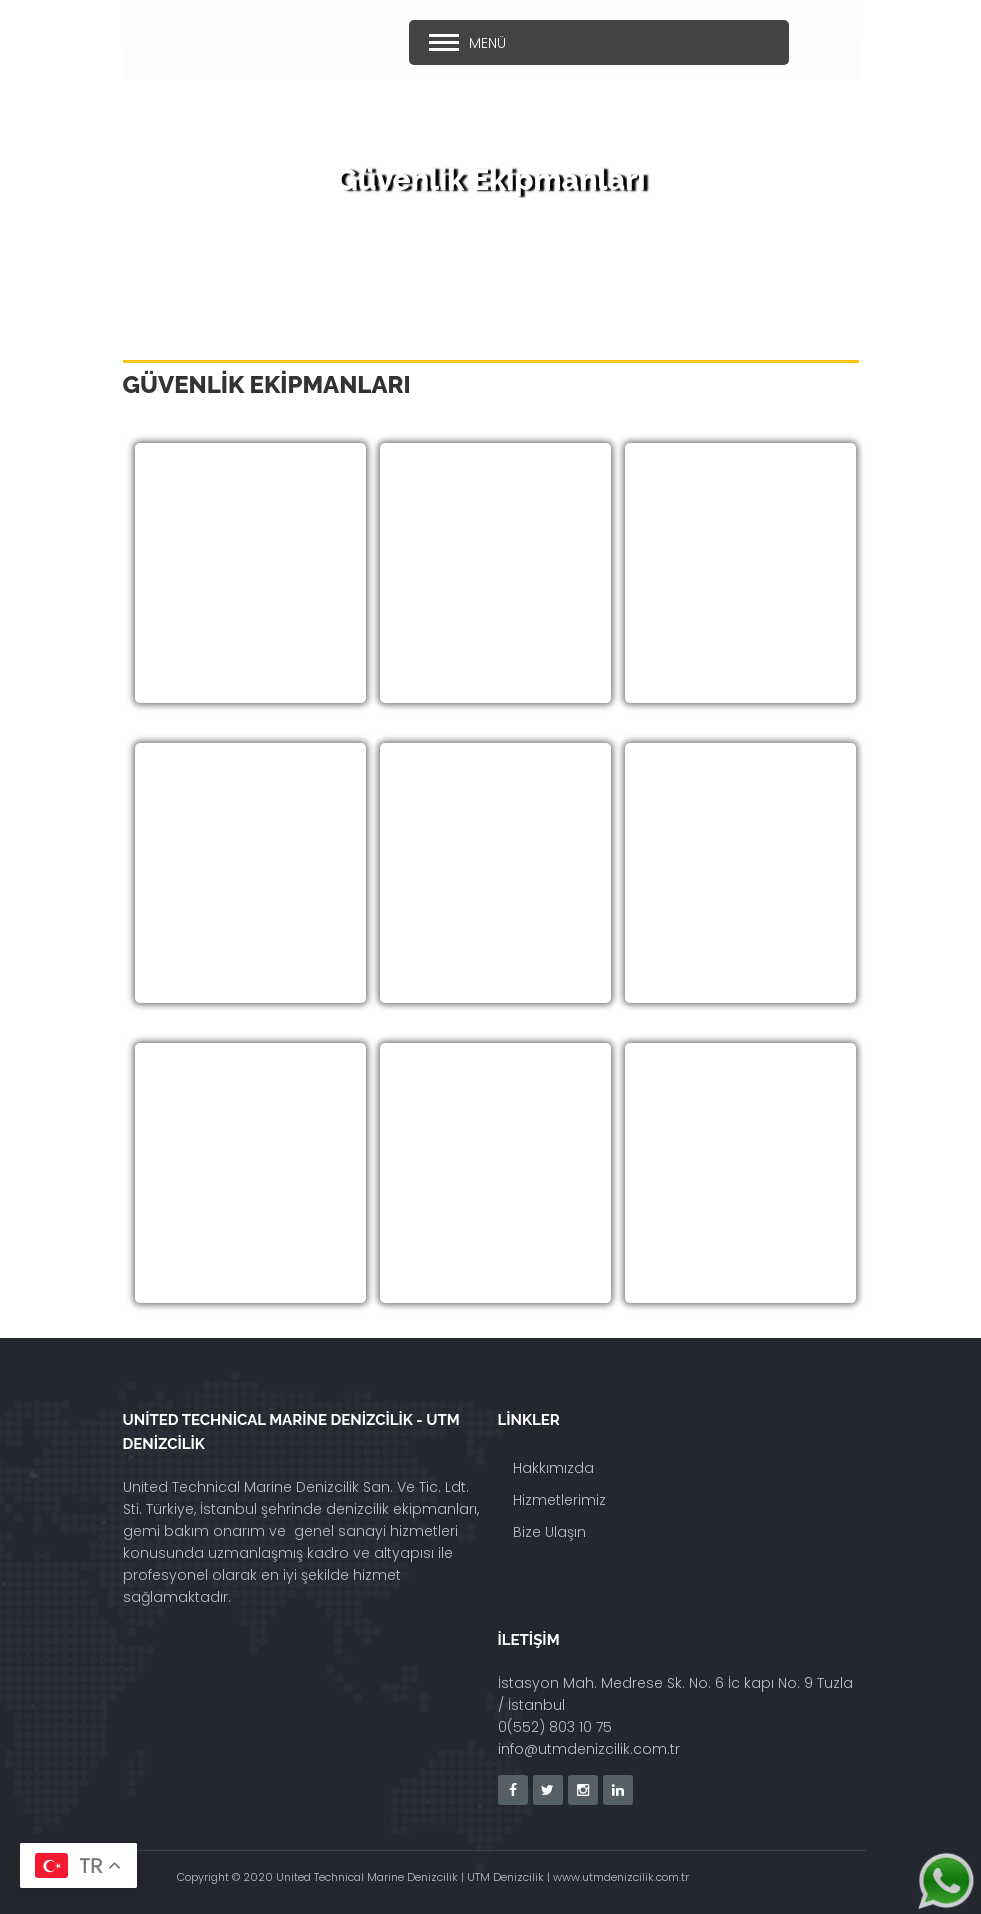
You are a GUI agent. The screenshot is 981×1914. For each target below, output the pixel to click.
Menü (487, 43)
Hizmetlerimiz (559, 1500)
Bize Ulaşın (549, 1532)
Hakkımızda (553, 1468)
